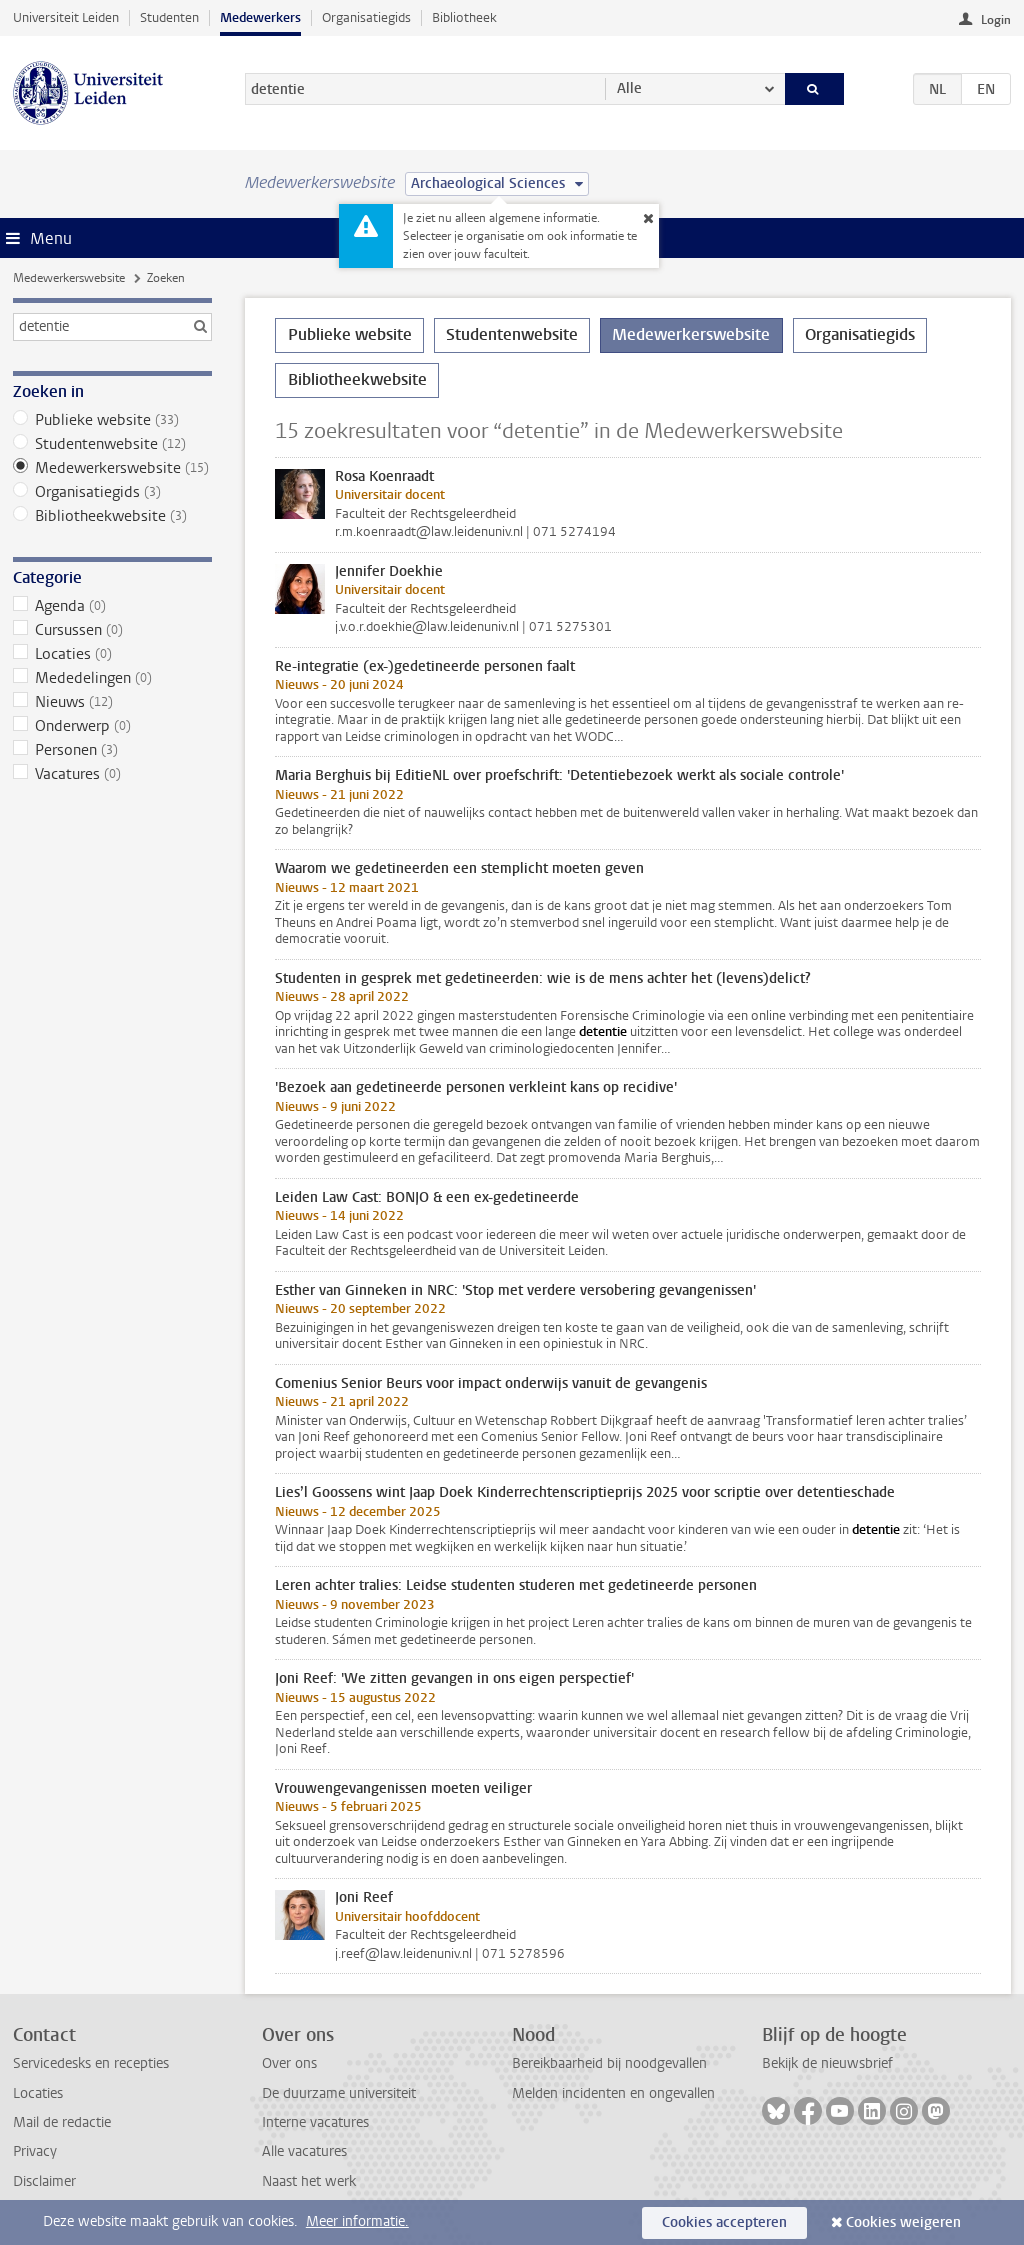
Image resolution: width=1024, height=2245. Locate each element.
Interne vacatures (315, 2122)
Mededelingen (112, 678)
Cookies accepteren (724, 2222)
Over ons (289, 2063)
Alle (629, 88)
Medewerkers (260, 17)
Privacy (35, 2151)
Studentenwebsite (112, 444)
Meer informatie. (357, 2221)
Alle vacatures (304, 2151)
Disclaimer (44, 2181)
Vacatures (112, 774)
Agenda (112, 606)
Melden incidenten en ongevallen (613, 2093)
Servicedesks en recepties (91, 2063)
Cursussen (112, 630)
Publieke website (112, 420)
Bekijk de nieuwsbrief (827, 2063)
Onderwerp (112, 726)
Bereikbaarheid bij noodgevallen (609, 2063)
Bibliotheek (464, 17)
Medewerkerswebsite (69, 278)
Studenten (169, 17)
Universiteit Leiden (66, 17)
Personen (112, 750)
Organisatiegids (366, 17)
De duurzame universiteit (339, 2093)
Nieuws (112, 702)
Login (996, 20)
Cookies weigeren (903, 2222)
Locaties (112, 654)
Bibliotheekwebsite (112, 516)
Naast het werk (309, 2181)
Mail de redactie (62, 2122)
